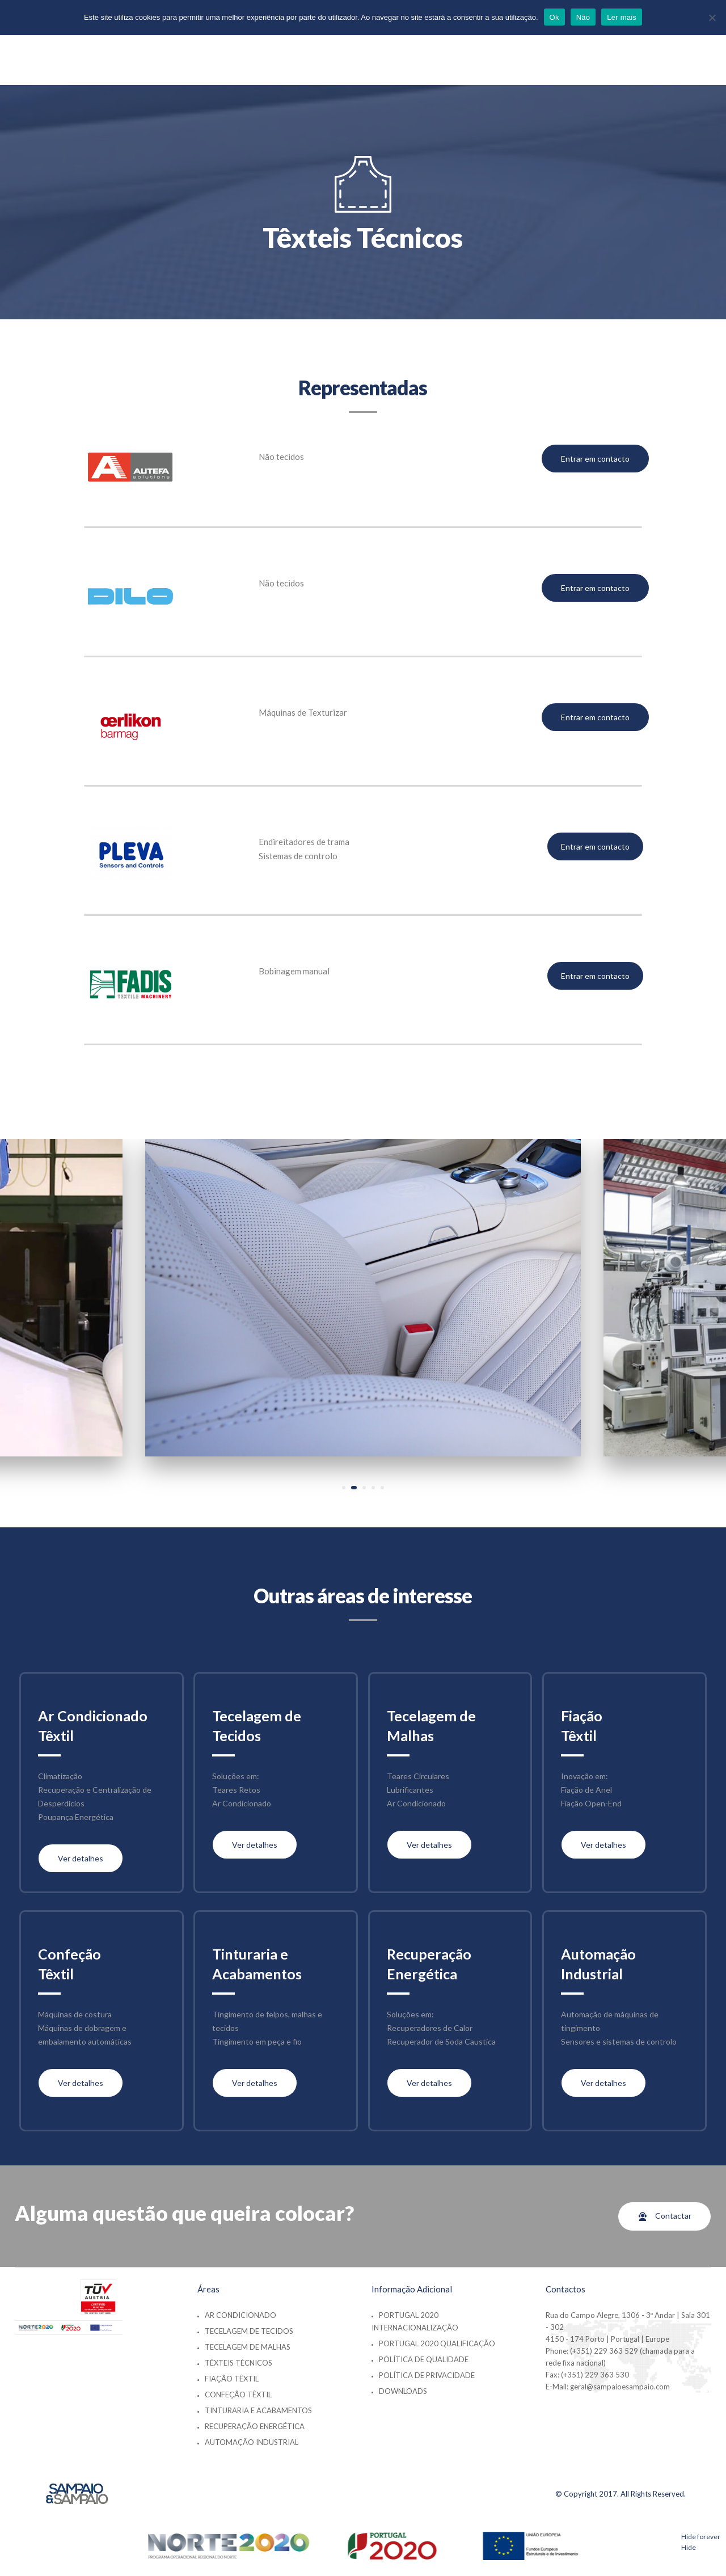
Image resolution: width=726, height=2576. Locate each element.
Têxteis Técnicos (238, 2362)
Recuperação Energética (255, 2426)
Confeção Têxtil (238, 2394)
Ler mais (621, 17)
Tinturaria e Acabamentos (258, 2410)
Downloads (403, 2391)
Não (583, 17)
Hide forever (700, 2536)
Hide (688, 2547)
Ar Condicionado (240, 2315)
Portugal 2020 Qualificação (437, 2343)
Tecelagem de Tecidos (249, 2331)
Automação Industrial (251, 2442)
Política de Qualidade (423, 2359)
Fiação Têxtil (232, 2378)
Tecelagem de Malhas (247, 2346)
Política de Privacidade (427, 2375)
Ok (554, 17)
